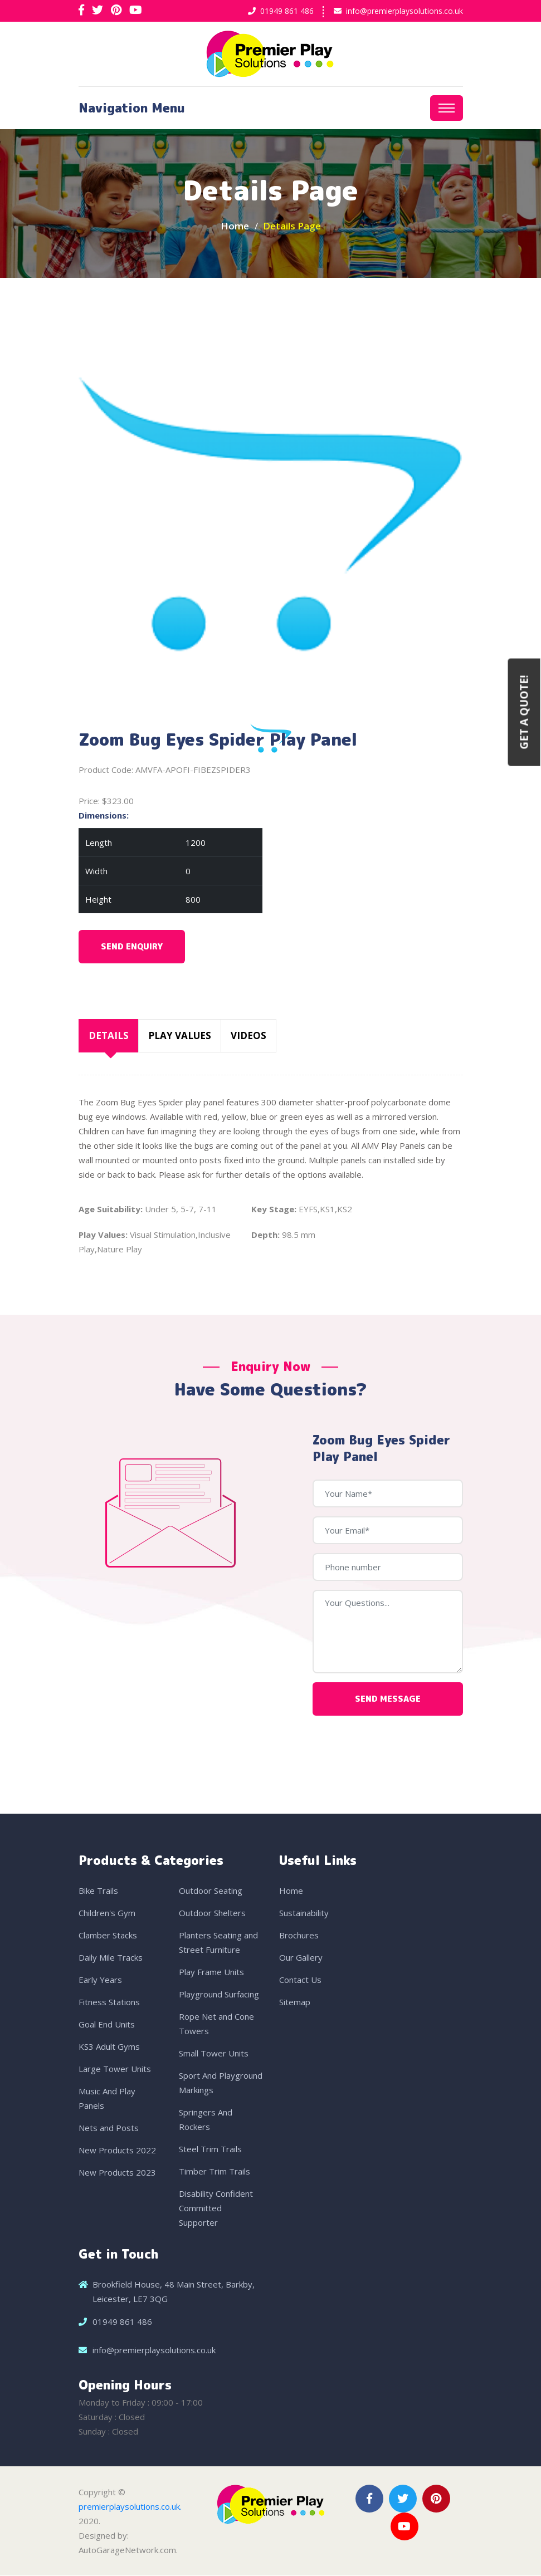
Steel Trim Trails (210, 2149)
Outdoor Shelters (212, 1913)
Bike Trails (98, 1891)
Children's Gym (107, 1913)
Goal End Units (107, 2024)
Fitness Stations (109, 2002)
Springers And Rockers (205, 2120)
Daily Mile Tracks (111, 1957)
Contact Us (300, 1980)
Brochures (299, 1935)
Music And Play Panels (107, 2099)
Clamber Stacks (108, 1935)
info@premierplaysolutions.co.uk (404, 11)
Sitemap (294, 2002)
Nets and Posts (109, 2128)
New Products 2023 (117, 2172)
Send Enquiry (132, 947)
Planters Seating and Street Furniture (218, 1943)
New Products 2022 (117, 2150)
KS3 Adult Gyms (109, 2047)
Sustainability (304, 1913)
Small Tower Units (213, 2053)
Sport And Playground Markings (220, 2083)
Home (235, 227)
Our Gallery (301, 1957)
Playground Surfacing (219, 1994)
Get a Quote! (524, 712)
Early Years (100, 1980)
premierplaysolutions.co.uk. (130, 2507)
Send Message (388, 1699)
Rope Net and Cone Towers (216, 2024)
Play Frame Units (211, 1972)
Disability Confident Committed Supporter (216, 2208)
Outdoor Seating (210, 1891)
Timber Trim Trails (214, 2171)
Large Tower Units (115, 2069)
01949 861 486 (287, 11)
